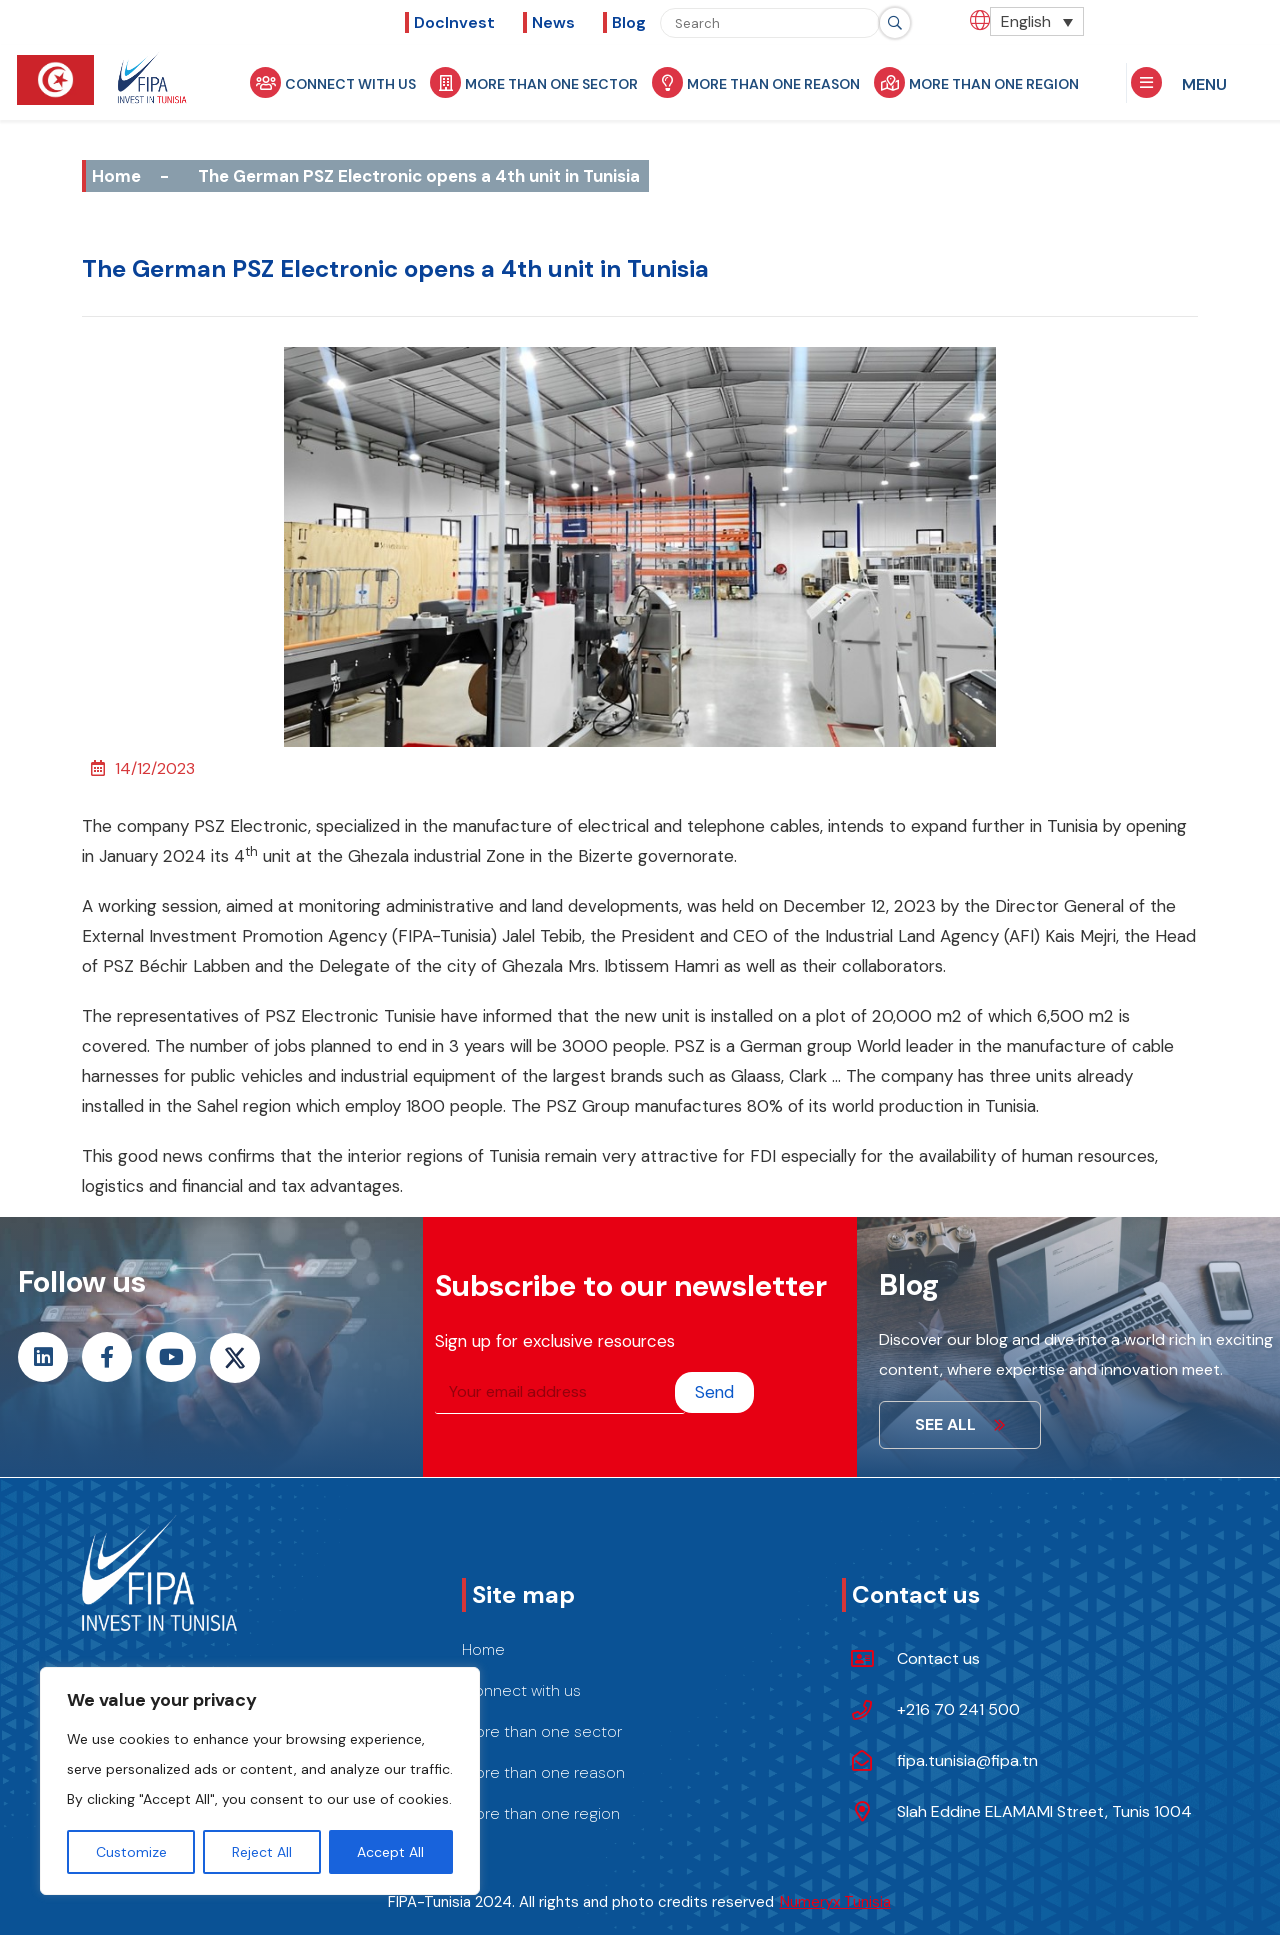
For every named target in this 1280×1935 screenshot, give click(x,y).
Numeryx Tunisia (835, 1902)
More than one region (984, 82)
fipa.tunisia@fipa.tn (967, 1760)
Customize (131, 1852)
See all (960, 1424)
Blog (629, 22)
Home (116, 176)
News (553, 22)
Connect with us (341, 82)
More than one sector (542, 82)
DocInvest (454, 22)
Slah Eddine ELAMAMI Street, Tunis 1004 (1044, 1811)
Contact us (938, 1658)
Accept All (390, 1852)
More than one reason (764, 82)
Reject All (262, 1852)
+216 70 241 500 (958, 1709)
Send (714, 1392)
